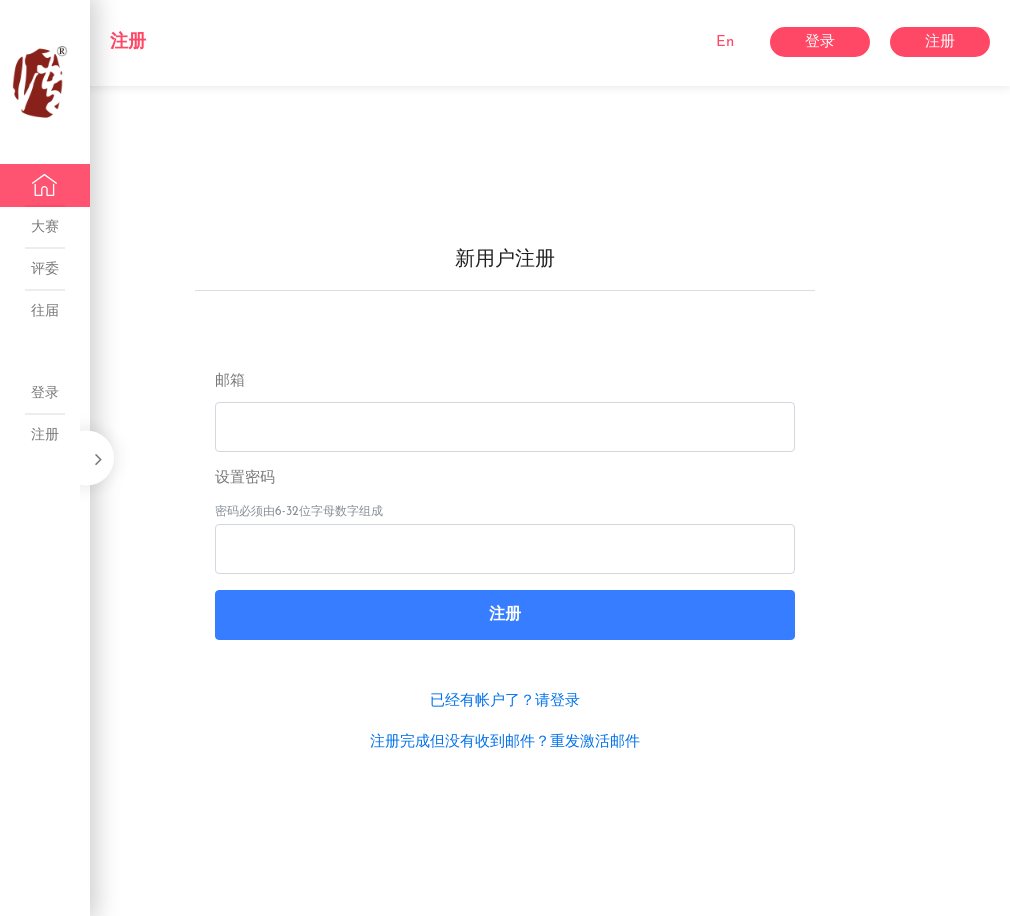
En (725, 42)
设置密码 (245, 478)
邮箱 (230, 381)
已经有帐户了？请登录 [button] (505, 701)
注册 (128, 42)
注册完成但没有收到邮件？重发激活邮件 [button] (505, 742)
